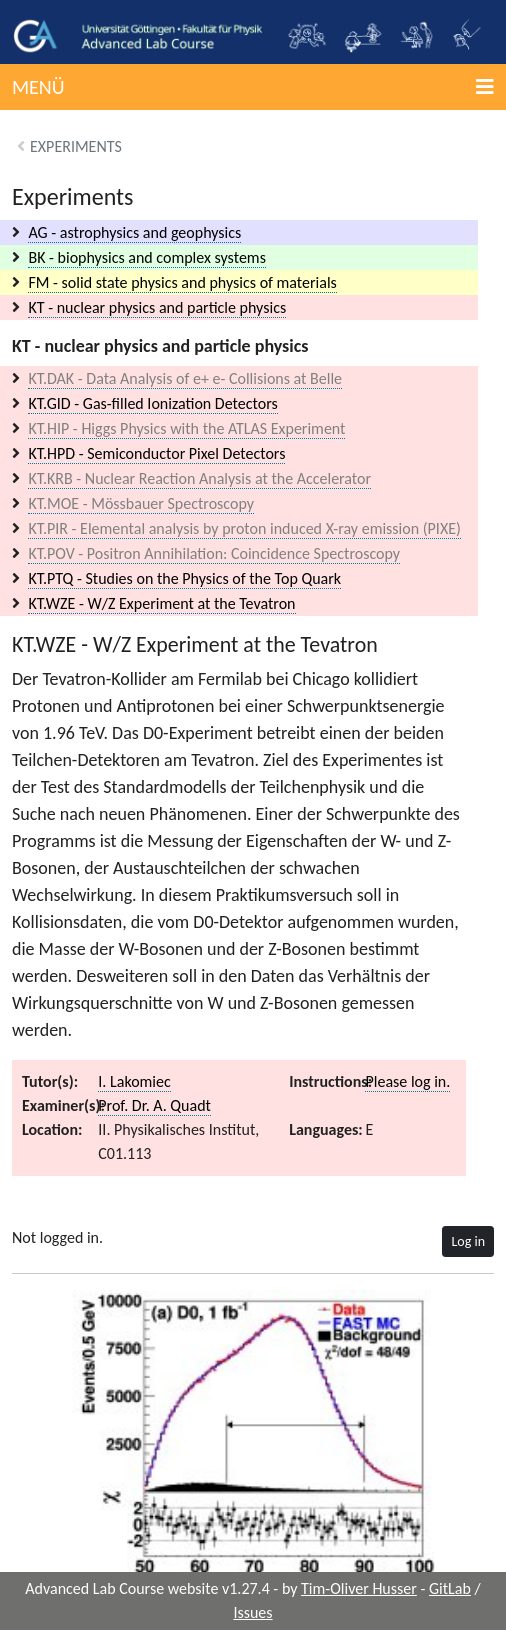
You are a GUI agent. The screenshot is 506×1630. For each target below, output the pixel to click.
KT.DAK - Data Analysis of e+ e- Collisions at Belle (185, 378)
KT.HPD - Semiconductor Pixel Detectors (156, 453)
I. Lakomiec (134, 1081)
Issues (252, 1612)
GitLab (450, 1588)
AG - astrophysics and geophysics (134, 232)
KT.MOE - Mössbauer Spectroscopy (141, 503)
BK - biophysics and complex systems (146, 257)
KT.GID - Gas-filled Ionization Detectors (152, 403)
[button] (253, 87)
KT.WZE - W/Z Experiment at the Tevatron (161, 603)
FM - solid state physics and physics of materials (182, 282)
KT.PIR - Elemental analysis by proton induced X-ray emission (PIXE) (244, 528)
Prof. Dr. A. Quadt (154, 1105)
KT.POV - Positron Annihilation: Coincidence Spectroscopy (214, 553)
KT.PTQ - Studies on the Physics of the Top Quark (184, 578)
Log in (468, 1241)
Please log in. (407, 1081)
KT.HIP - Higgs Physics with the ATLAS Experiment (186, 428)
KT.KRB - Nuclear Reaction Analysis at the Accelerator (199, 478)
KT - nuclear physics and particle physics (157, 307)
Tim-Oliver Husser (359, 1588)
